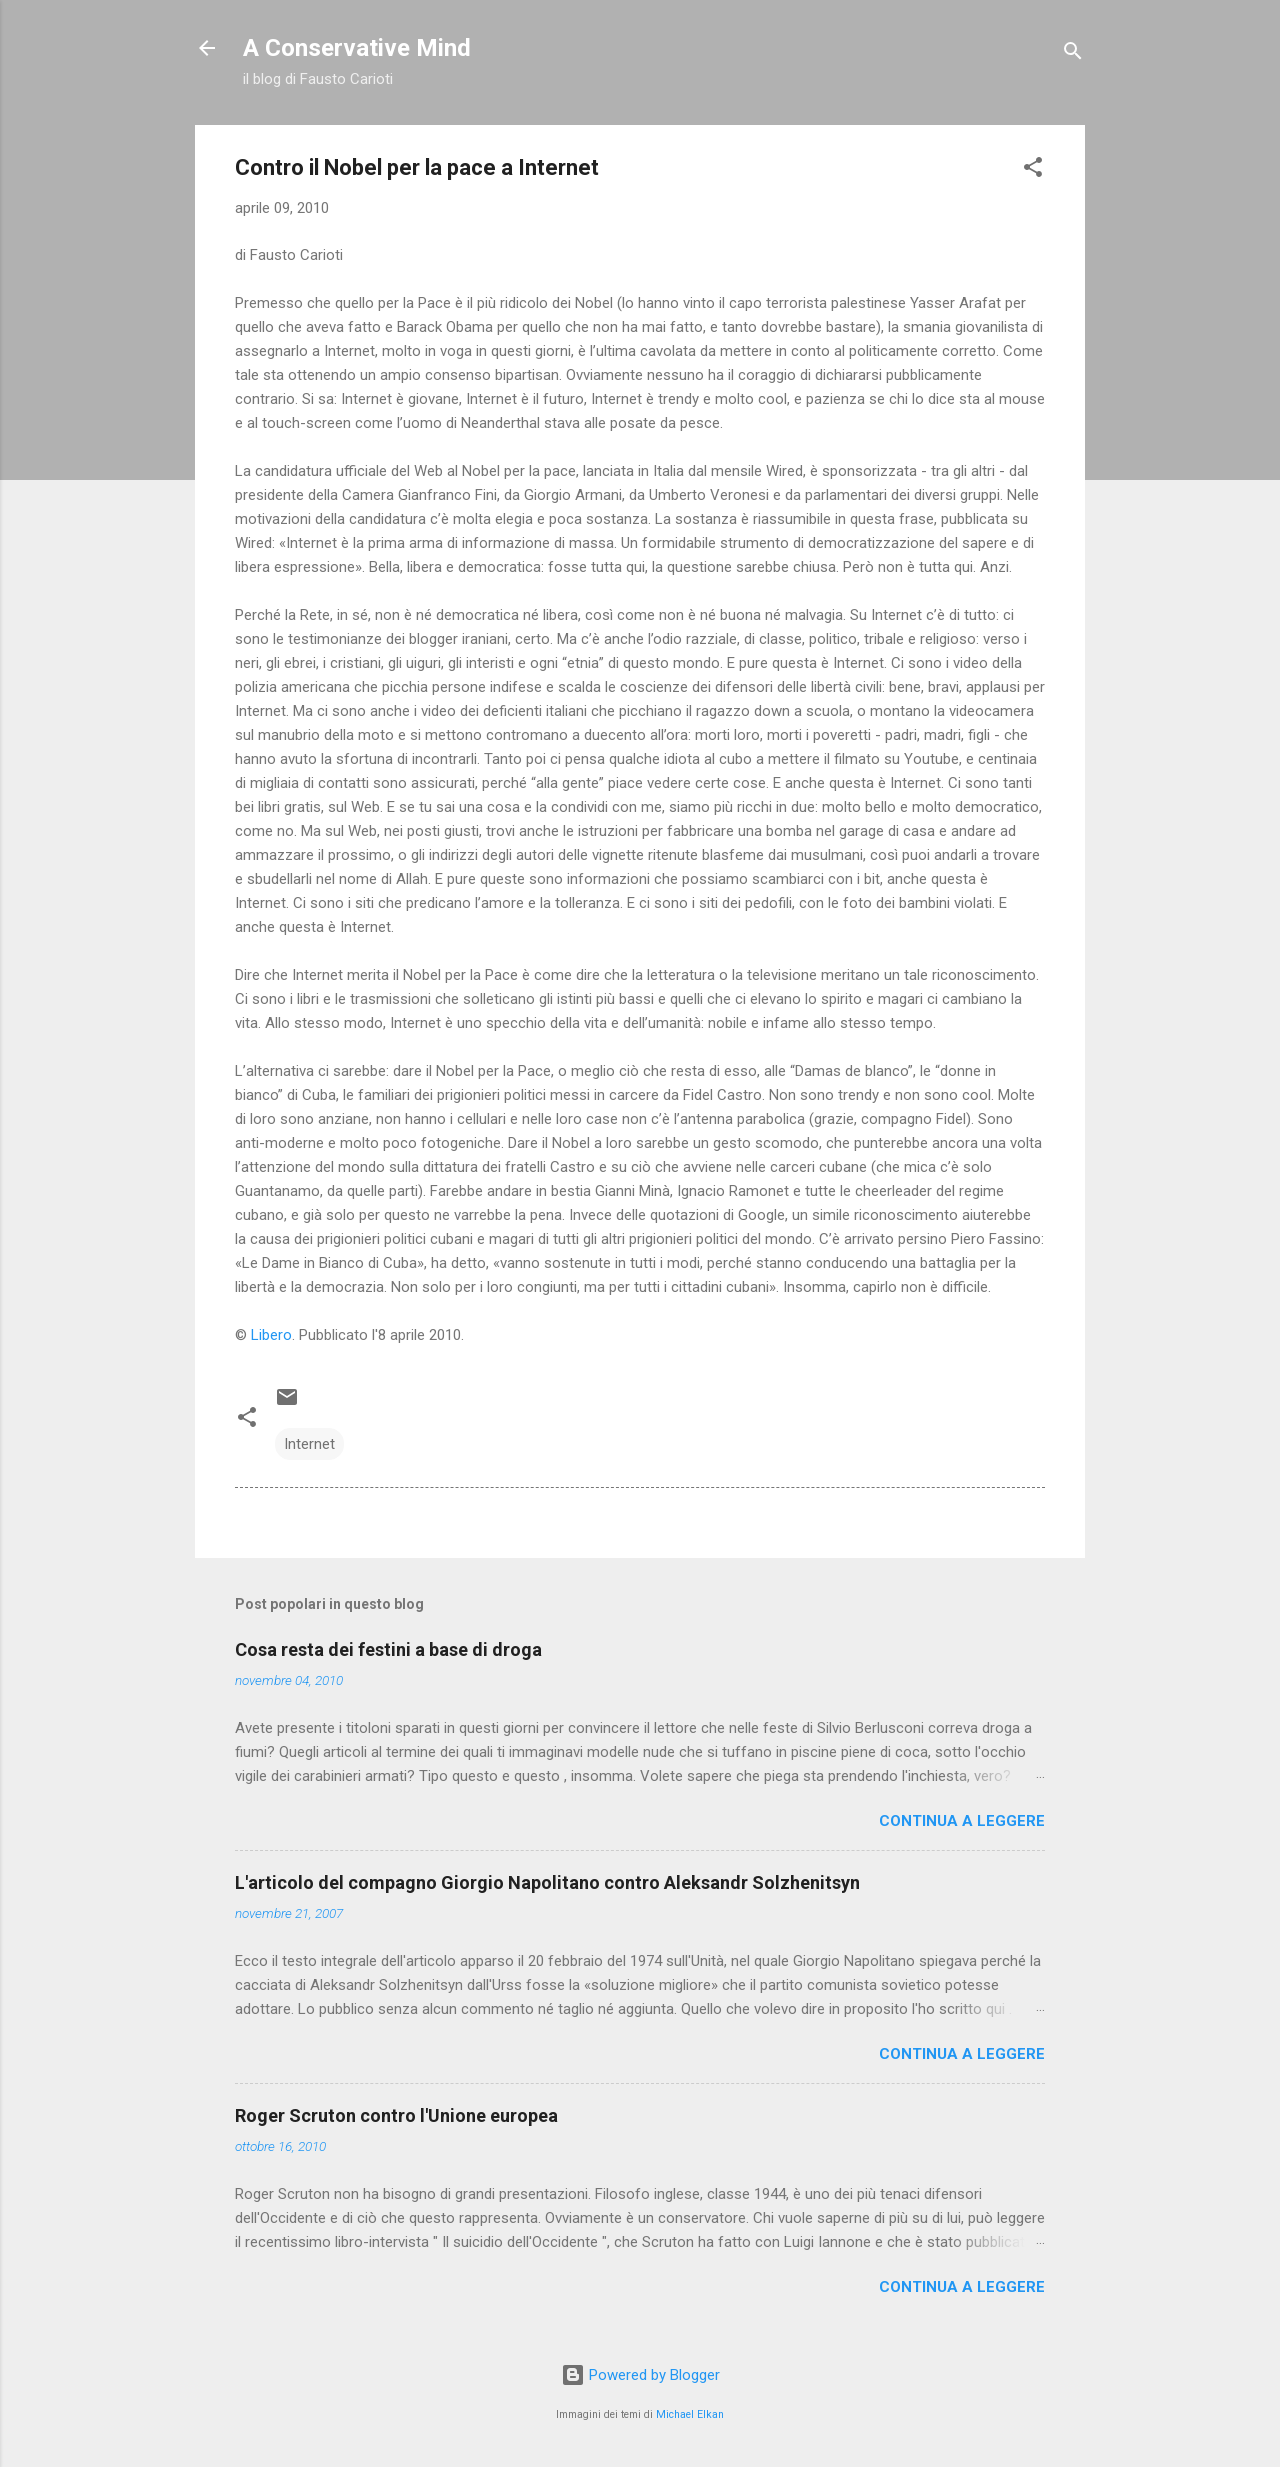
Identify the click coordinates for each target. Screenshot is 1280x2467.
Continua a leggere (962, 1821)
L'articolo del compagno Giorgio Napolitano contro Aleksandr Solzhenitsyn (547, 1882)
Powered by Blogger (640, 2375)
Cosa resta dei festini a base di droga (388, 1649)
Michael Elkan (690, 2414)
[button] (1033, 170)
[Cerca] (1073, 54)
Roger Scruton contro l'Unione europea (396, 2115)
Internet (309, 1444)
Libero (271, 1335)
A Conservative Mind (357, 48)
